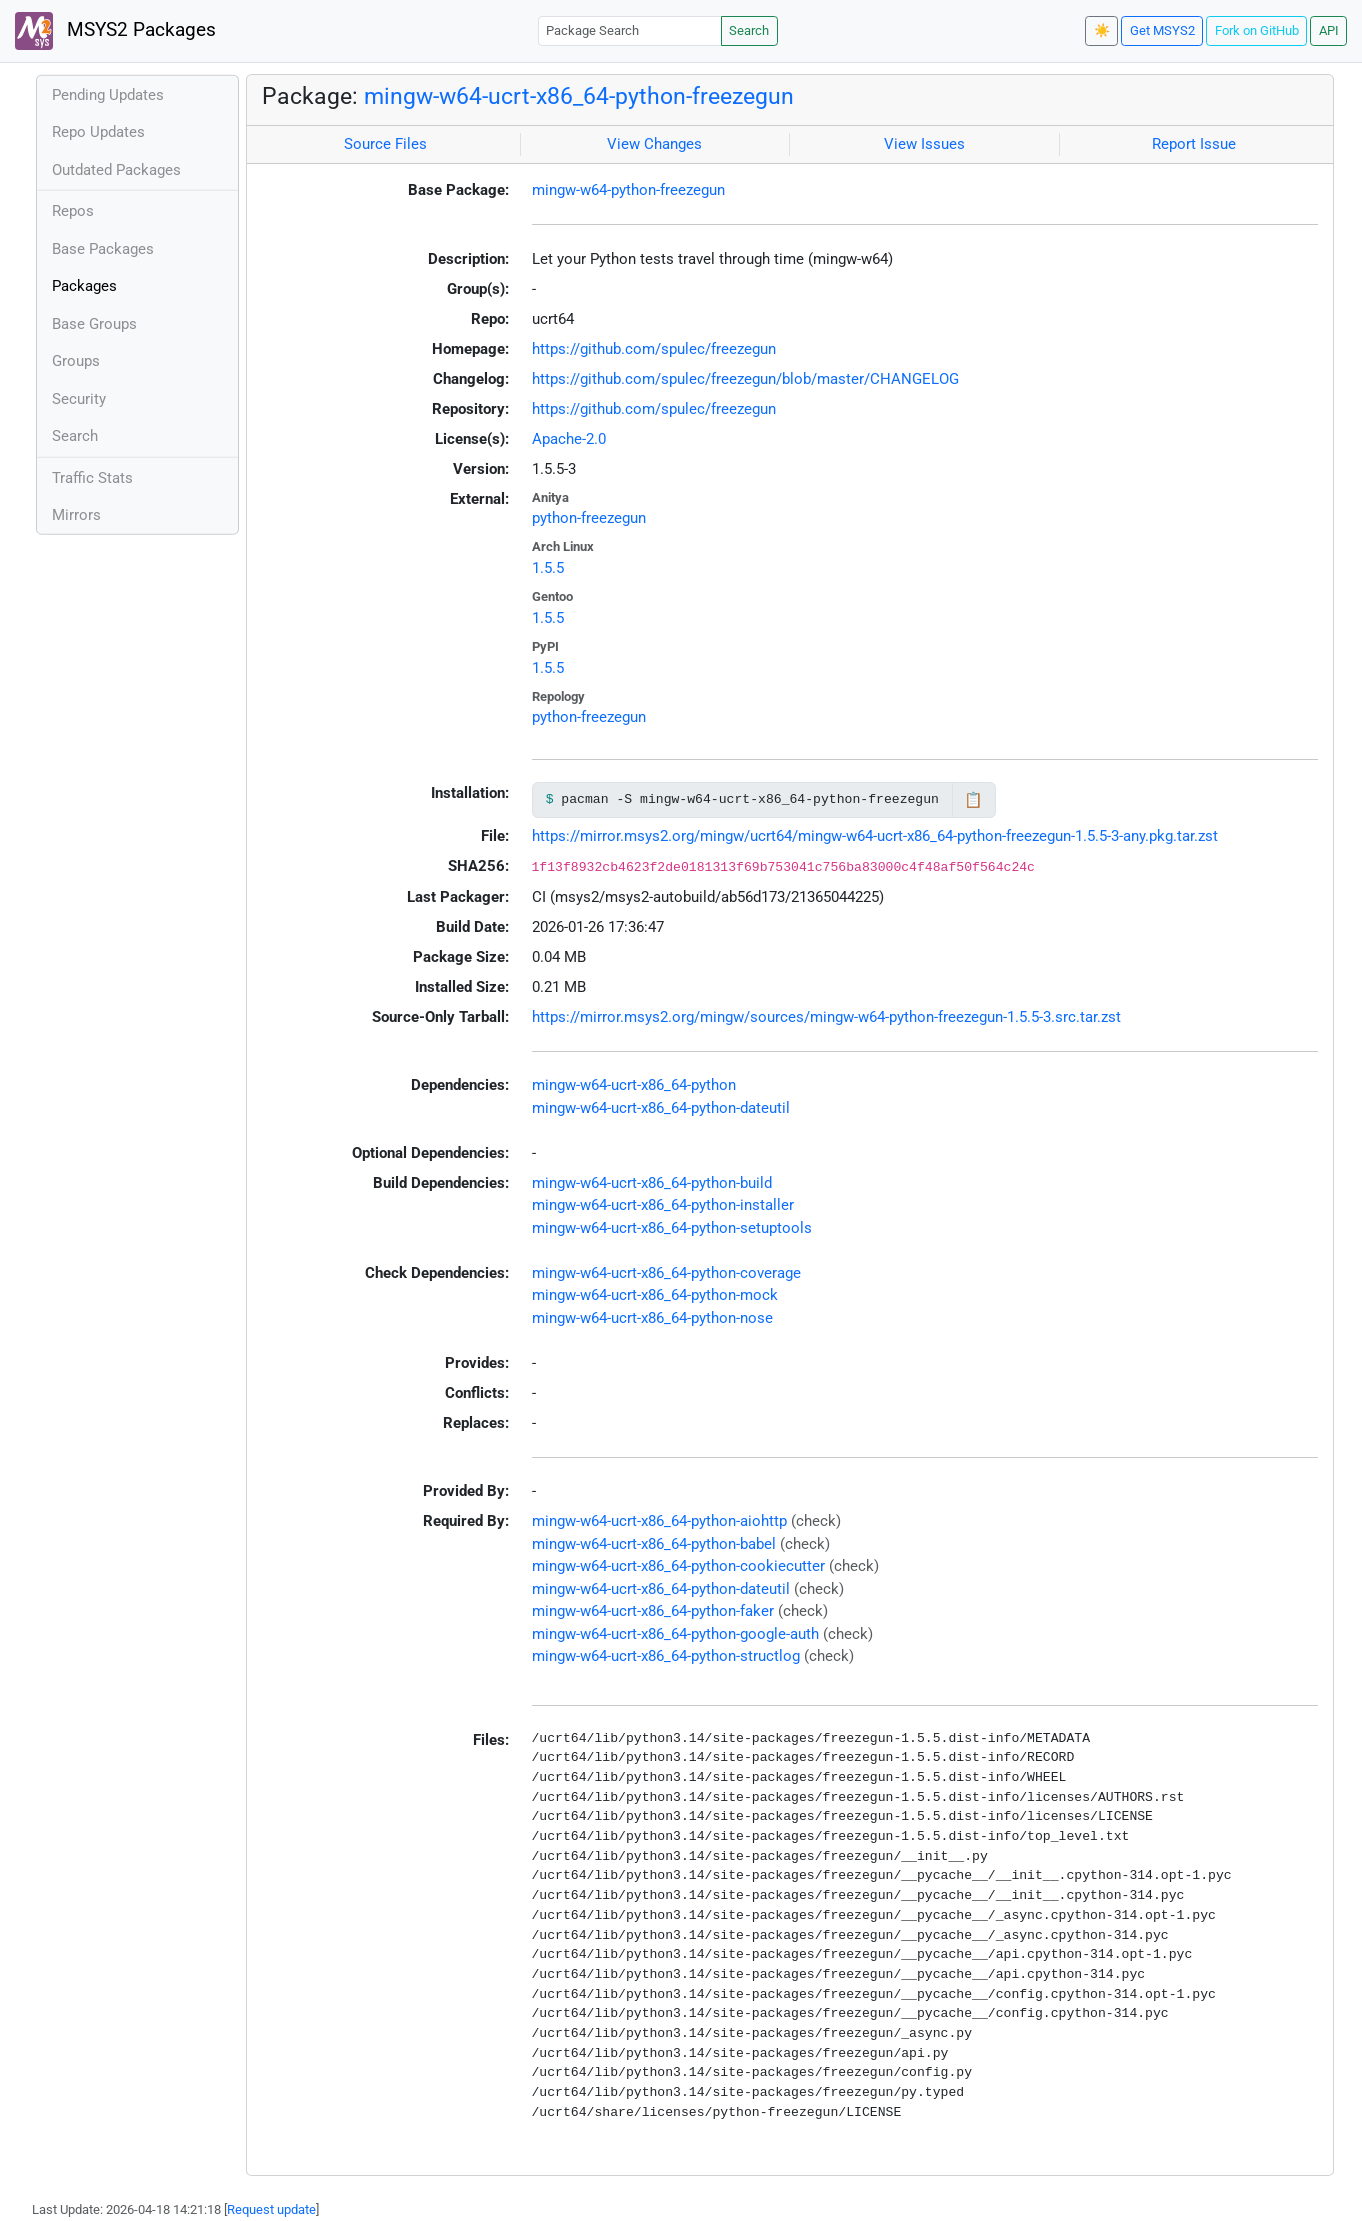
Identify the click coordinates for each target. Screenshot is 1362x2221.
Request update (271, 2209)
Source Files (385, 144)
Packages (84, 286)
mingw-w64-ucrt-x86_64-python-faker (653, 1611)
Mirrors (76, 515)
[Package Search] (630, 30)
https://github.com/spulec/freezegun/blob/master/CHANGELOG (745, 379)
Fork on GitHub (1257, 30)
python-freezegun (589, 518)
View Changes (654, 144)
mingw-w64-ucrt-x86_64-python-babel (654, 1544)
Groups (76, 361)
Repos (73, 211)
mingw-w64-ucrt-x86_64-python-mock (655, 1295)
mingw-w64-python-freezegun (628, 190)
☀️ (1102, 30)
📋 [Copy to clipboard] (973, 800)
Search (749, 30)
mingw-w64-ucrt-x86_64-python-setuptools (672, 1228)
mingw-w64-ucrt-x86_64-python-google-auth (675, 1634)
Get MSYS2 (1162, 30)
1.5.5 (548, 568)
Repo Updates (98, 132)
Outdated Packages (116, 170)
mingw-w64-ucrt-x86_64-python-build (652, 1183)
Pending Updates (108, 95)
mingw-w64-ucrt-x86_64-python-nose (652, 1318)
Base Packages (103, 249)
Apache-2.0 (569, 439)
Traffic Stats (92, 478)
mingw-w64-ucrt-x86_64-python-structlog (666, 1656)
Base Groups (94, 324)
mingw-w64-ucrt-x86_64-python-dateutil (661, 1108)
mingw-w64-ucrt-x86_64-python (634, 1085)
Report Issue (1194, 144)
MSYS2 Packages (115, 31)
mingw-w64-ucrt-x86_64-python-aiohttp (659, 1521)
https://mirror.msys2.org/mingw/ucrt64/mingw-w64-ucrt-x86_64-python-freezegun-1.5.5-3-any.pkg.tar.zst (875, 836)
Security (79, 399)
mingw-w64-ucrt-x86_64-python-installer (663, 1205)
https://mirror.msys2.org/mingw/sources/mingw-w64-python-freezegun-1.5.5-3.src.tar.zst (826, 1017)
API (1329, 30)
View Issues (924, 144)
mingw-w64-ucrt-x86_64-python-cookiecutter (678, 1566)
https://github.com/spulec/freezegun (654, 349)
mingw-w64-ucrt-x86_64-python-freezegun (579, 96)
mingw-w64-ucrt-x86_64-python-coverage (666, 1273)
